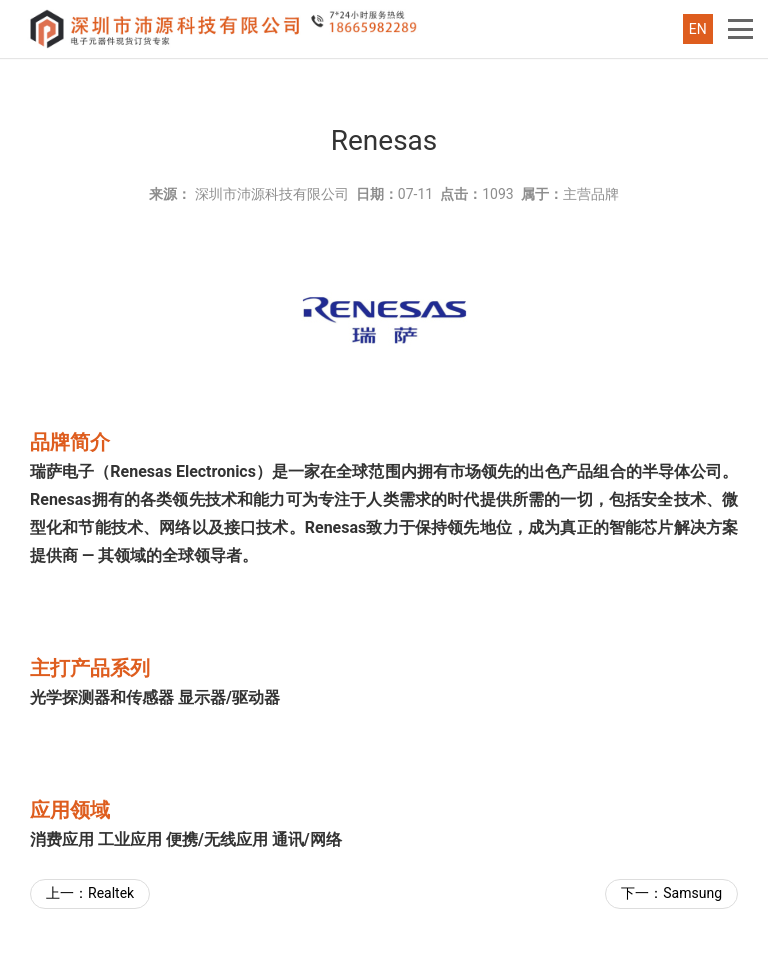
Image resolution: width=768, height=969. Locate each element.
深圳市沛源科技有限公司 (272, 194)
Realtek (111, 893)
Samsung (692, 893)
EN (698, 29)
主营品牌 (591, 194)
